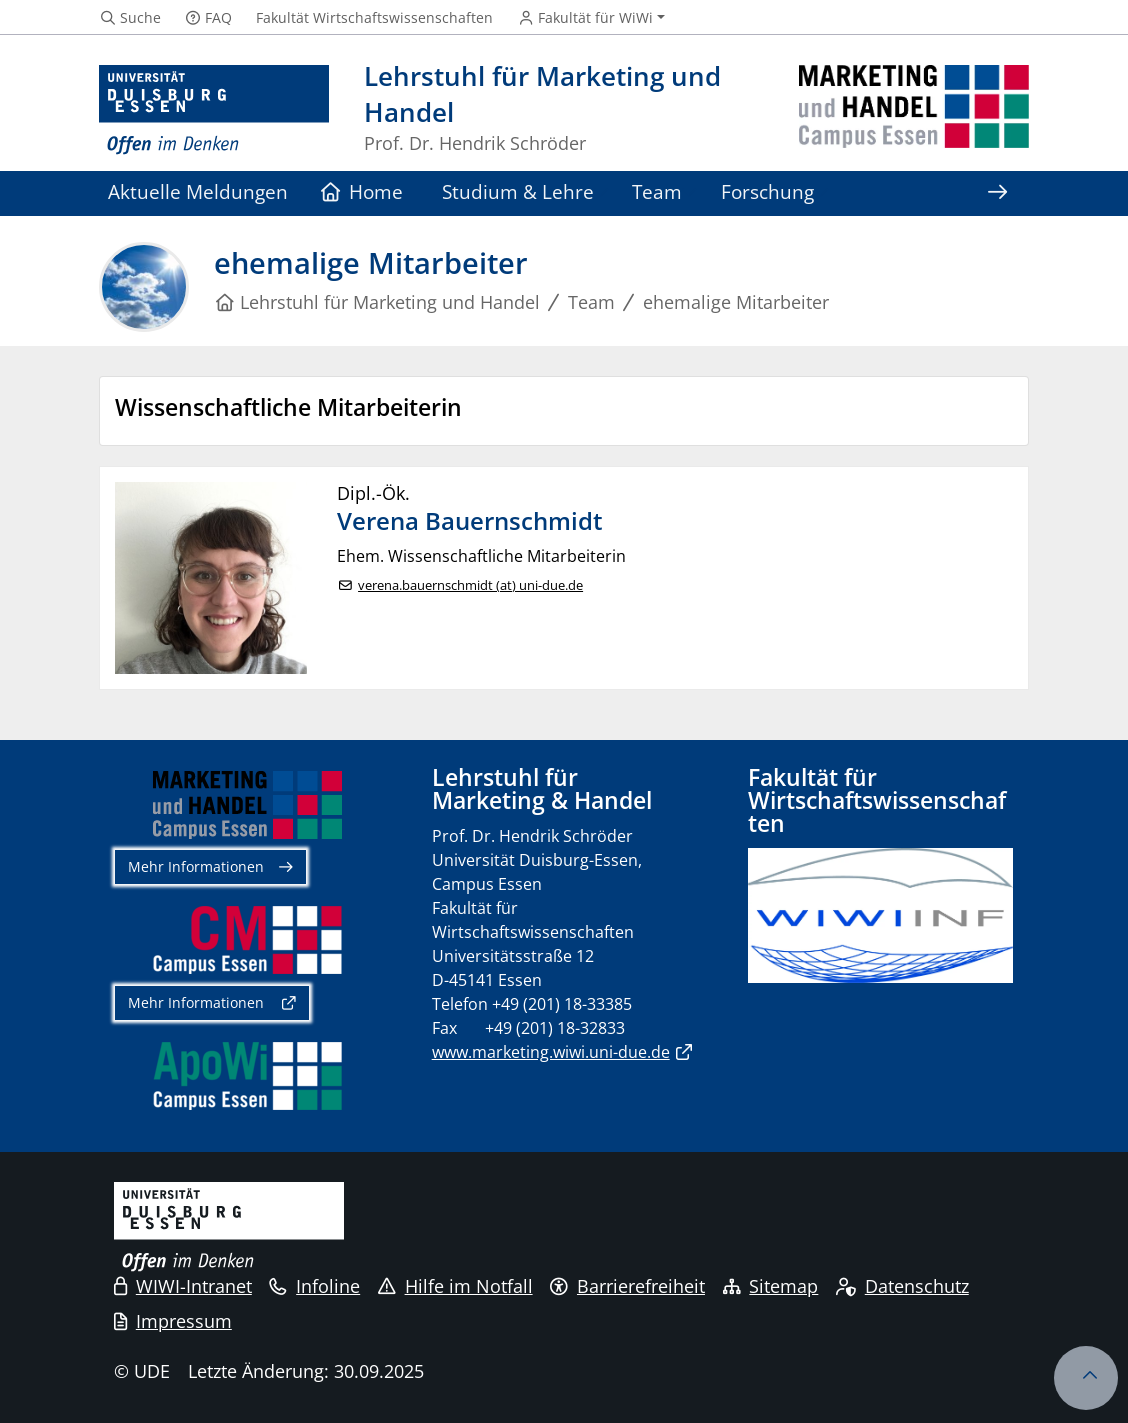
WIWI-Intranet (183, 1286)
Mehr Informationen (196, 866)
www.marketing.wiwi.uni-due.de (551, 1052)
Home (362, 191)
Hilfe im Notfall (455, 1286)
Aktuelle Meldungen (198, 191)
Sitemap (771, 1286)
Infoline (314, 1286)
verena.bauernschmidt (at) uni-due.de (470, 585)
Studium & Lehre (518, 191)
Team (657, 191)
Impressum (173, 1321)
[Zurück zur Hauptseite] (914, 110)
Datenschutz (902, 1286)
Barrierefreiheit (627, 1286)
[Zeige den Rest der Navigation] (997, 193)
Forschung (767, 191)
